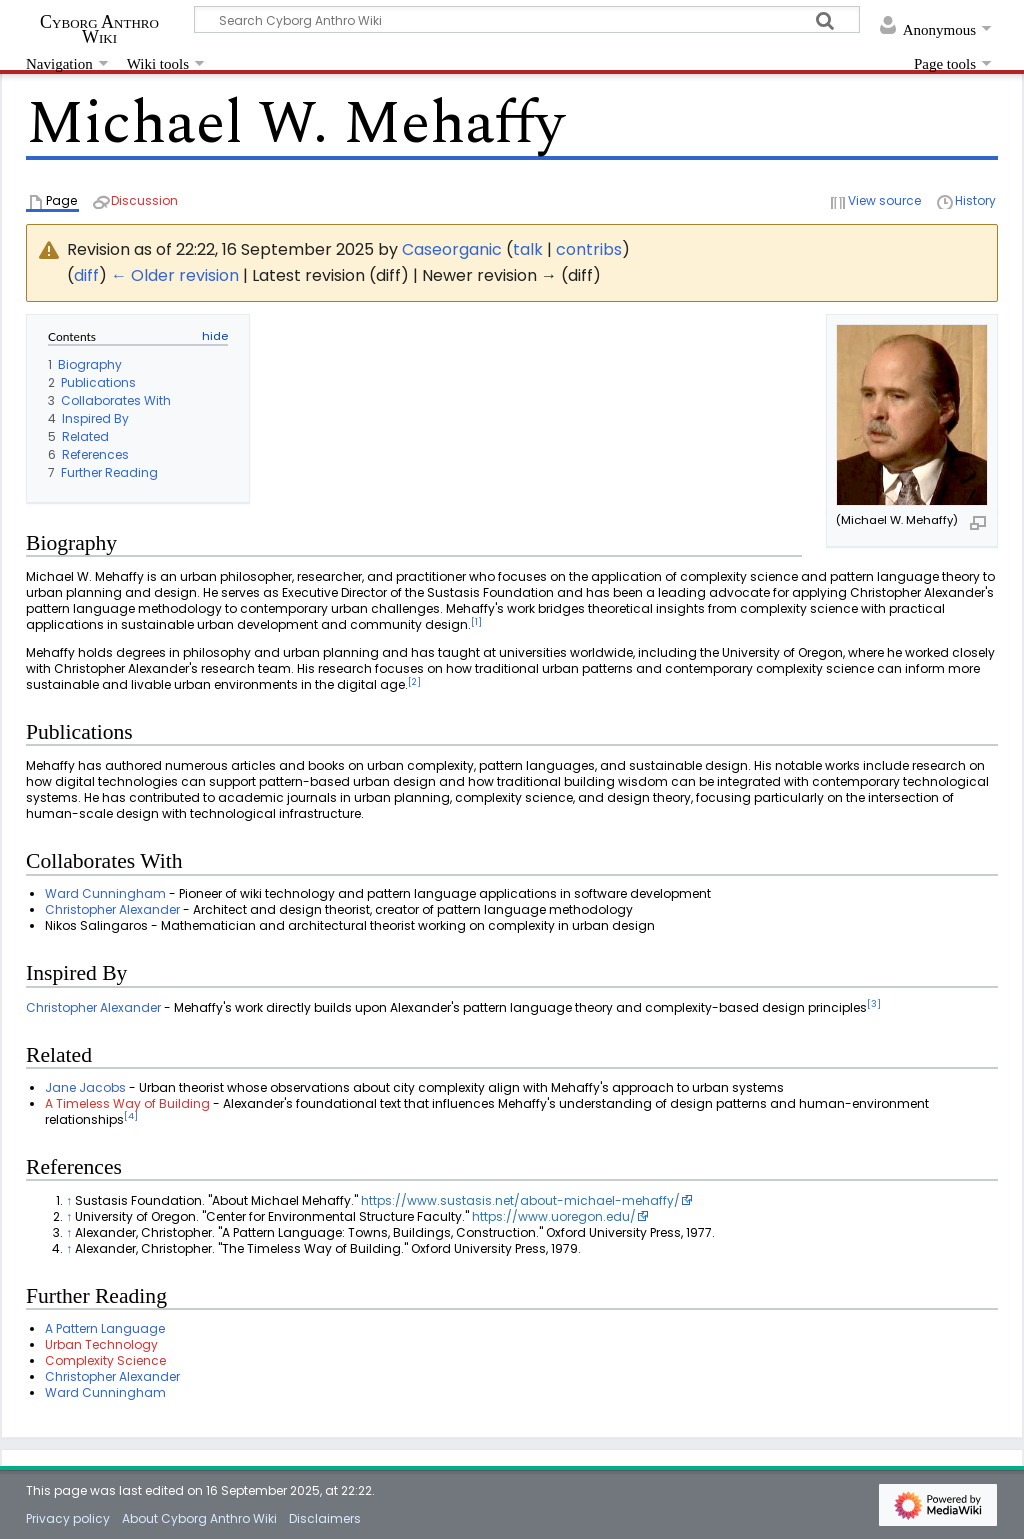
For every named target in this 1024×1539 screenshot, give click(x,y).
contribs (589, 249)
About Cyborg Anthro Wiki (199, 1518)
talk (528, 249)
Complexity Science (105, 1360)
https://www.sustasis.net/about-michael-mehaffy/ (520, 1200)
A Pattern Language (105, 1328)
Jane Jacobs (85, 1087)
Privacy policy (68, 1518)
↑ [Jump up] (69, 1200)
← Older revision (175, 275)
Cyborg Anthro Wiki (99, 29)
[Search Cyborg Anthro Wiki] (527, 19)
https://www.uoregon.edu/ (554, 1216)
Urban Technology (101, 1344)
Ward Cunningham (105, 893)
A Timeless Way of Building (127, 1103)
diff (86, 275)
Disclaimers (325, 1518)
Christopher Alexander (112, 909)
